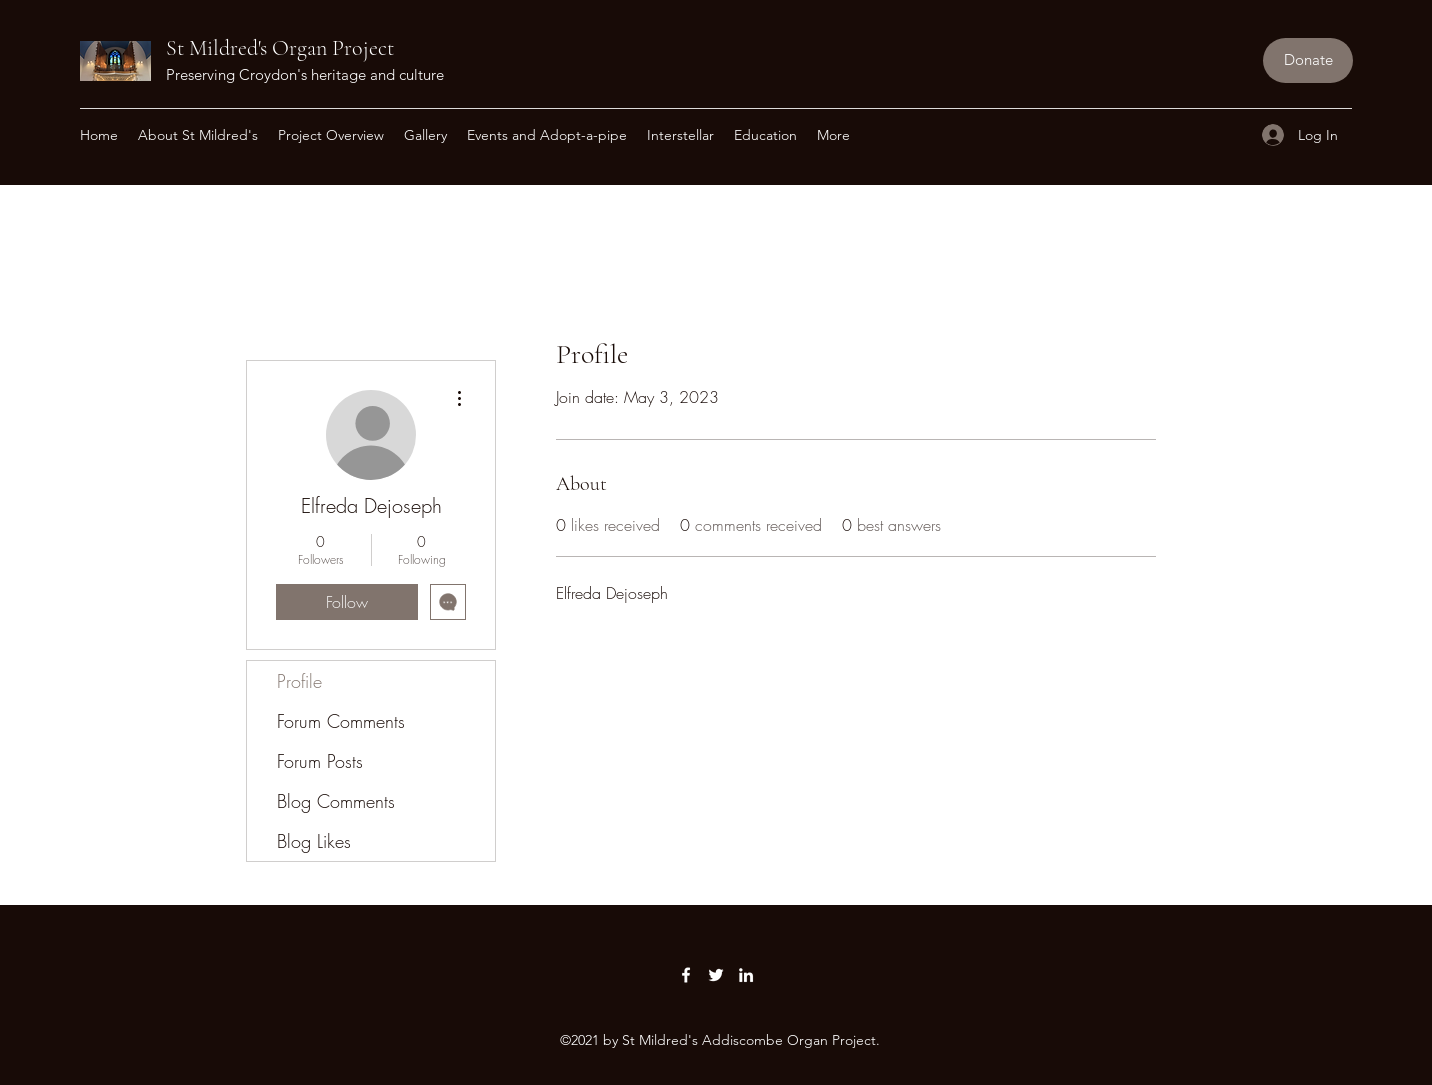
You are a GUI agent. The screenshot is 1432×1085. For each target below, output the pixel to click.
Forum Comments (341, 721)
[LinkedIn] (746, 975)
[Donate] (1308, 60)
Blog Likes (314, 841)
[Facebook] (686, 975)
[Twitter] (716, 975)
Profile (299, 681)
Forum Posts (320, 761)
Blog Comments (336, 801)
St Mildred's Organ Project (280, 48)
